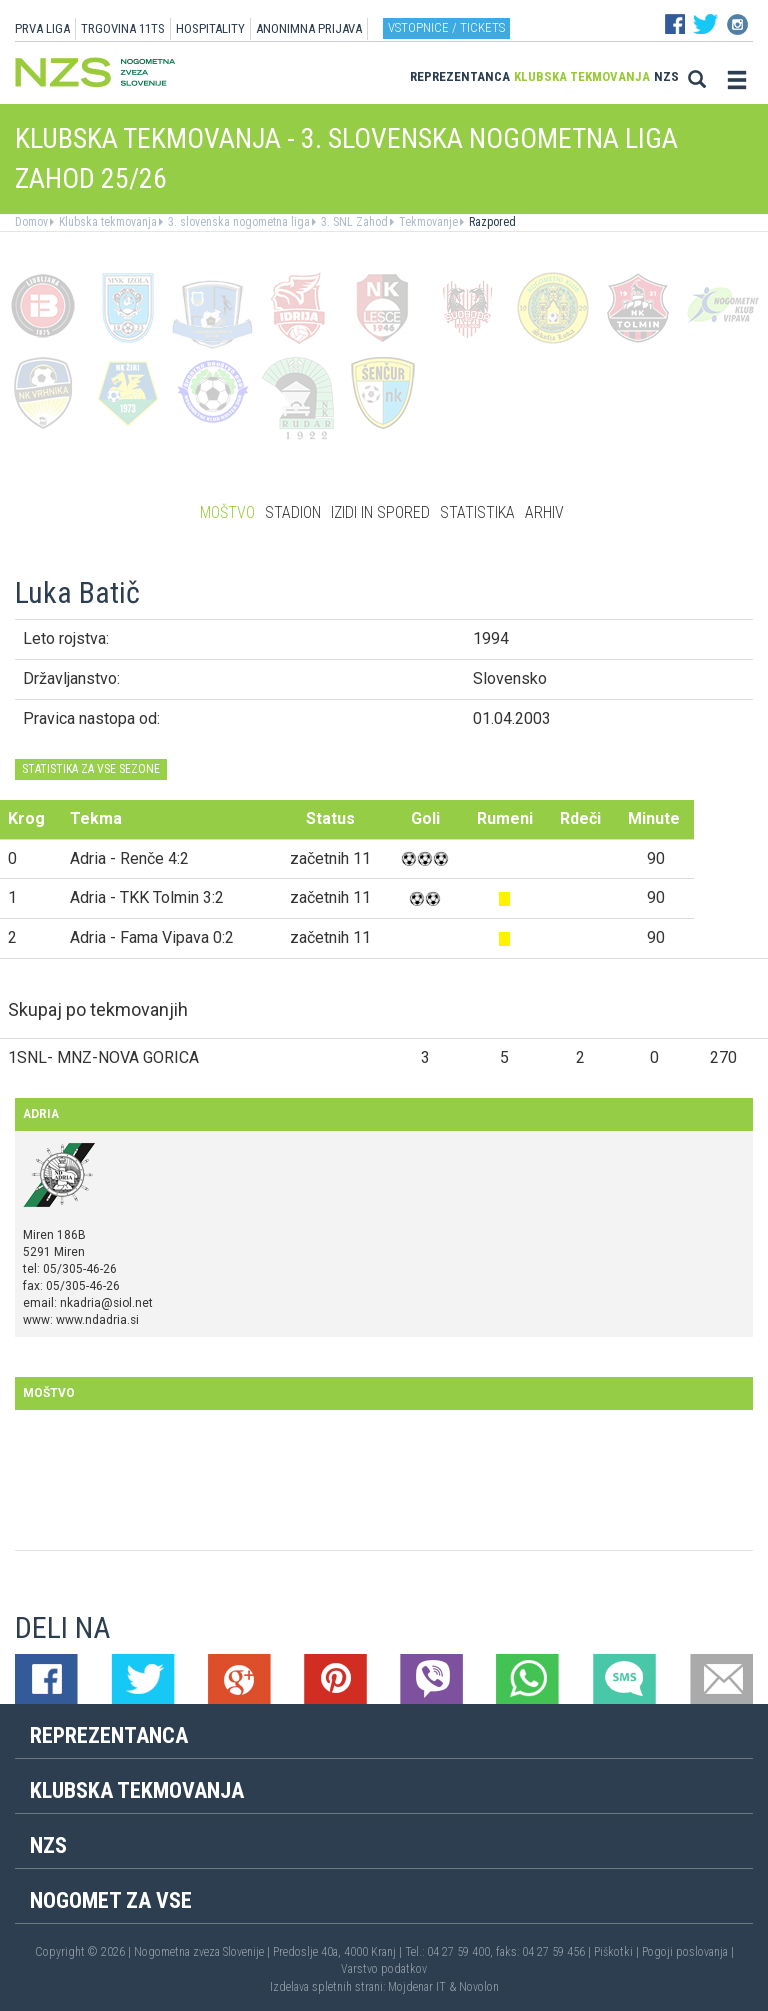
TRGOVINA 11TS (123, 28)
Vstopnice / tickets (446, 27)
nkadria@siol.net (106, 1303)
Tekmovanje (427, 222)
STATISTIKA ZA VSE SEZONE (91, 769)
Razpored (491, 222)
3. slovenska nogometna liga (237, 222)
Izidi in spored (380, 512)
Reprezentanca (460, 76)
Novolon (479, 1987)
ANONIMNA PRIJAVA (309, 28)
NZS (666, 76)
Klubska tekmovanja (582, 76)
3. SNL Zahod (353, 222)
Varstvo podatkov (384, 1969)
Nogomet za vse (111, 1900)
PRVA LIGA (42, 28)
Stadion (293, 512)
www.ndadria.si (97, 1320)
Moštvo (227, 512)
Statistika (477, 512)
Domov (31, 222)
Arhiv (544, 512)
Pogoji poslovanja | (688, 1952)
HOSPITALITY (210, 28)
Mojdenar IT (417, 1987)
